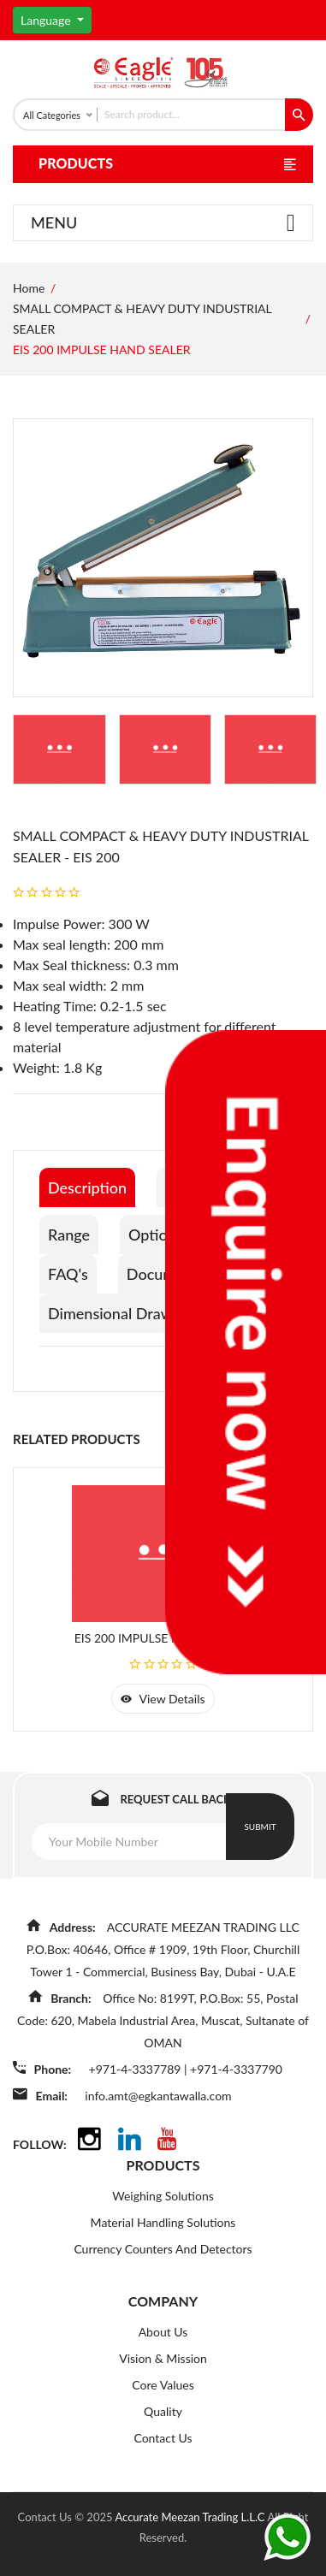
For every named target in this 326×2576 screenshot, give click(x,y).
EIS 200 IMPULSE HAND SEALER (163, 1638)
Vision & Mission (163, 2358)
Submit (260, 1826)
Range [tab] (69, 1234)
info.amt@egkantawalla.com (158, 2095)
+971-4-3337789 (136, 2069)
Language (47, 20)
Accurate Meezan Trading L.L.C (191, 2517)
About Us (163, 2331)
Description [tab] (87, 1187)
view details (162, 1698)
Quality (163, 2411)
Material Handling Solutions (163, 2222)
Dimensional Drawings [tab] (124, 1313)
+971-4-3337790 (236, 2069)
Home (28, 288)
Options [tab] (155, 1234)
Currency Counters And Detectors (163, 2248)
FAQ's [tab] (68, 1273)
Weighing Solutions (163, 2195)
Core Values (162, 2385)
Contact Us (162, 2438)
